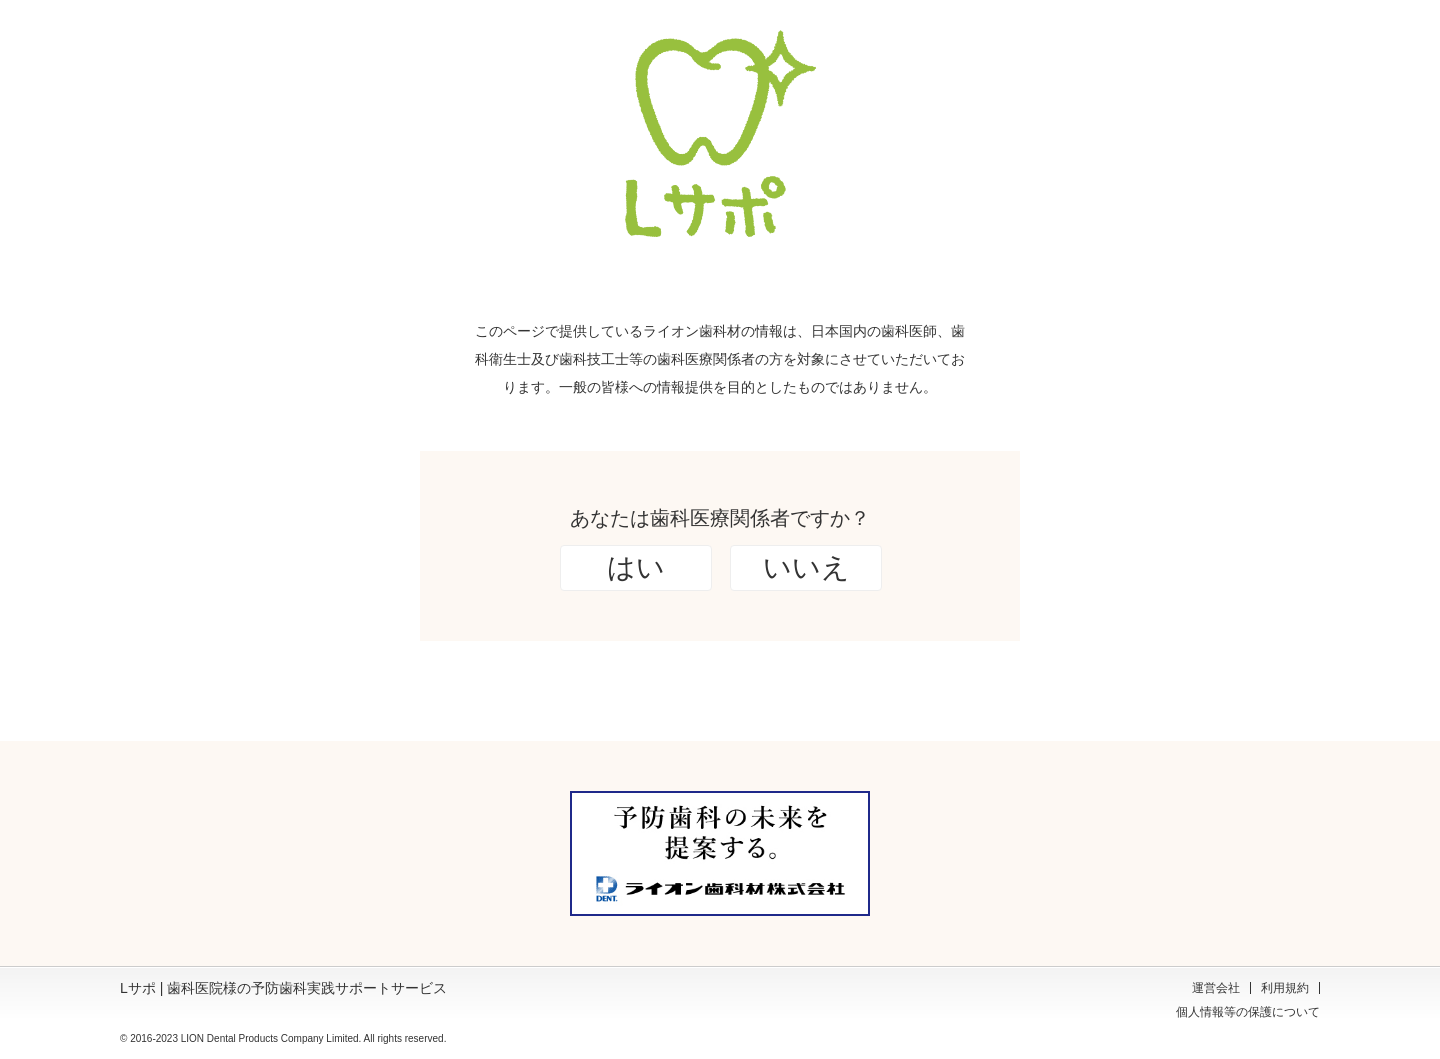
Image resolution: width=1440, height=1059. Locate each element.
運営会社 (1216, 988)
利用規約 (1285, 988)
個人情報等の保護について (1248, 1012)
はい (636, 567)
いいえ (806, 567)
